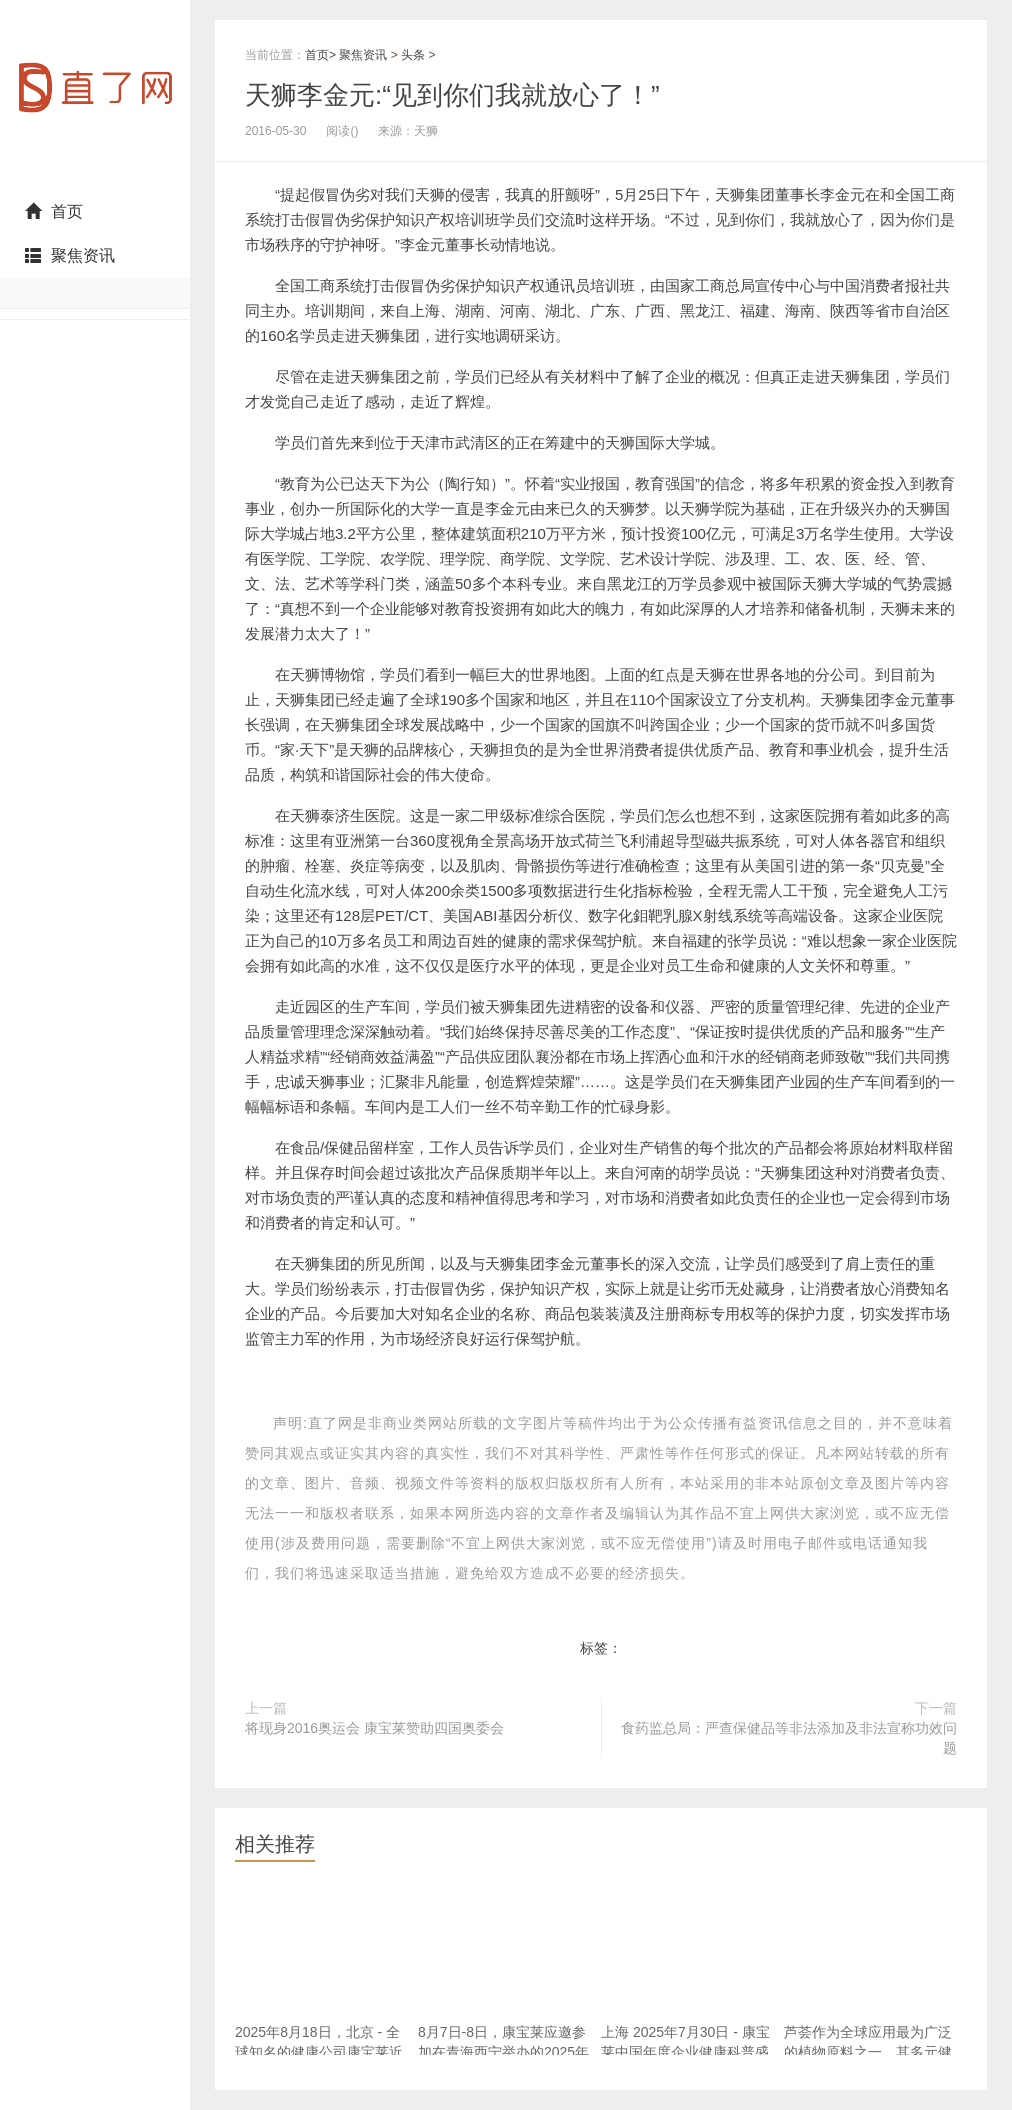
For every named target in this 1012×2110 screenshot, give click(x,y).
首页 (54, 211)
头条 (413, 55)
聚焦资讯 (70, 255)
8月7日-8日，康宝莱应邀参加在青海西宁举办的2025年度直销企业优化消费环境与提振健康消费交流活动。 (503, 2062)
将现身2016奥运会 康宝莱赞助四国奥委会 (374, 1728)
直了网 (95, 95)
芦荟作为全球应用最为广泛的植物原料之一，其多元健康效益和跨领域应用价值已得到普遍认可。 (868, 2062)
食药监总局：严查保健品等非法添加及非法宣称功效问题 (789, 1738)
